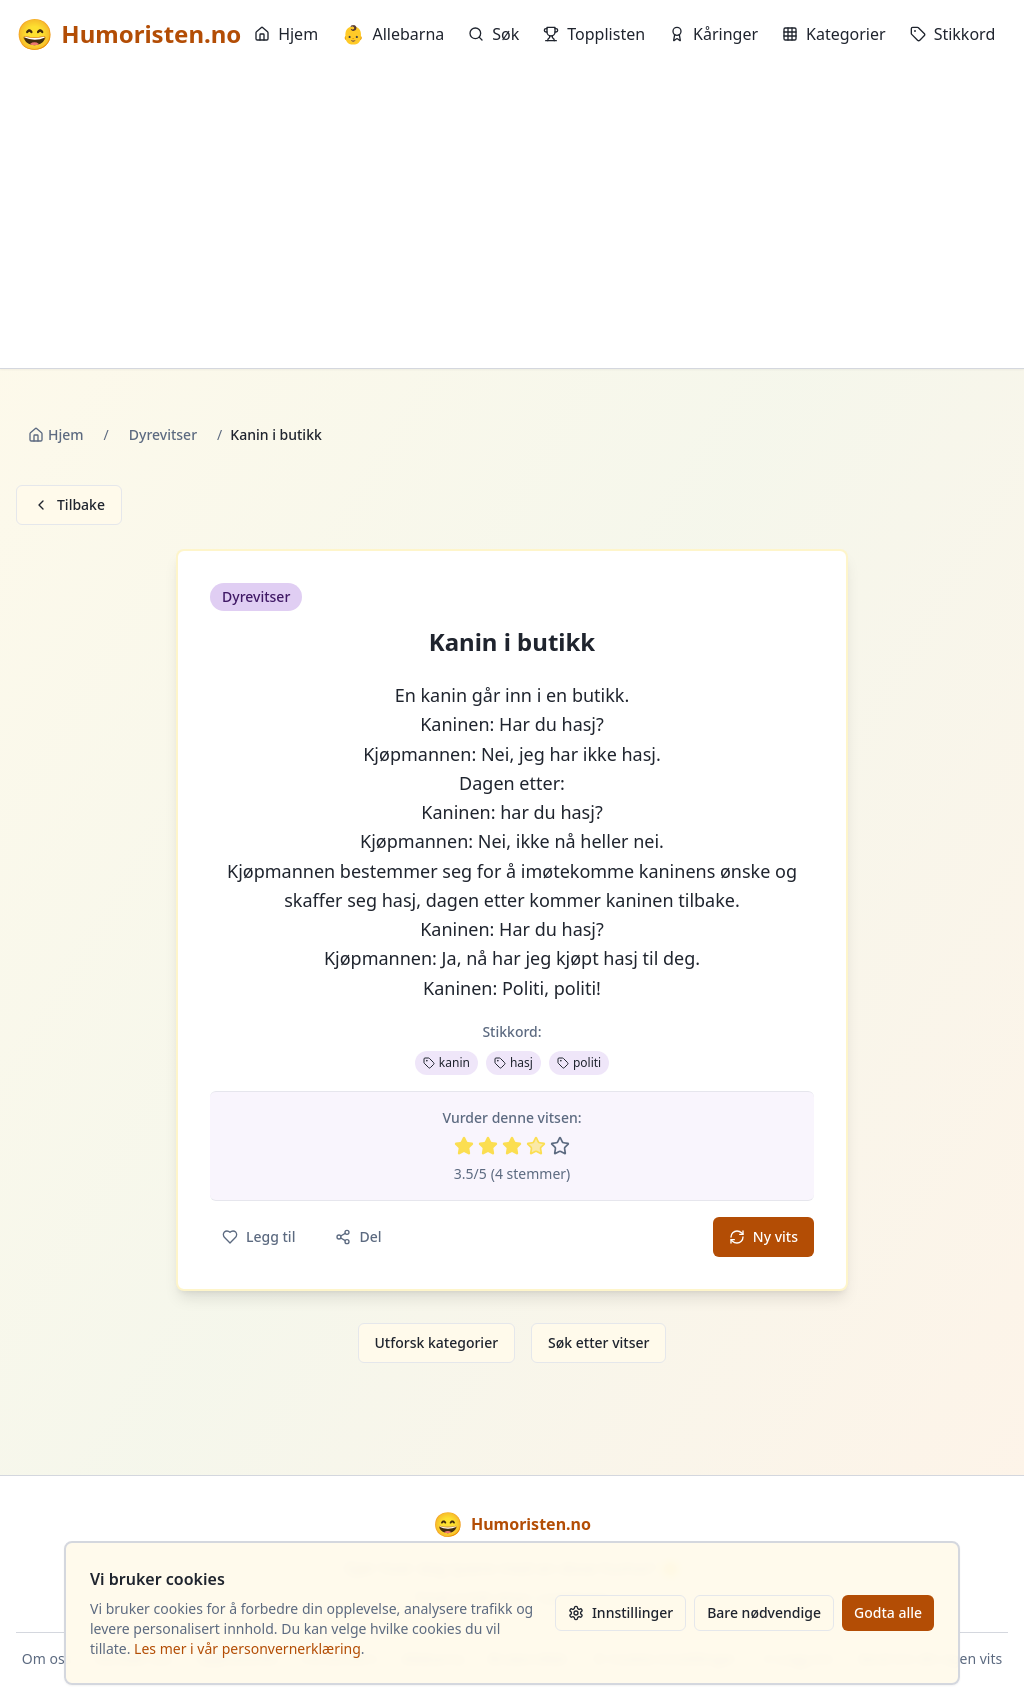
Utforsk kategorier (437, 1342)
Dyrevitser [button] (256, 596)
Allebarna (393, 34)
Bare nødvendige (764, 1612)
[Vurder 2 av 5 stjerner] (488, 1146)
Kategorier (834, 34)
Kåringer (713, 34)
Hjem (286, 34)
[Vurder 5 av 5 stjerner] (560, 1146)
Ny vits (763, 1236)
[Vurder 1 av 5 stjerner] (464, 1146)
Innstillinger (620, 1612)
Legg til (258, 1236)
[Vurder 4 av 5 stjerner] (536, 1146)
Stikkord (953, 34)
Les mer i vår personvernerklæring (247, 1648)
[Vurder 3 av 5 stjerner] (512, 1146)
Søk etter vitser (598, 1342)
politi (579, 1062)
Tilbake (69, 504)
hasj (513, 1062)
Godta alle (888, 1612)
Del (358, 1236)
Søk (493, 34)
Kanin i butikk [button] (512, 642)
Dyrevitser (163, 434)
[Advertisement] (512, 218)
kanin (446, 1062)
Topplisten (594, 34)
